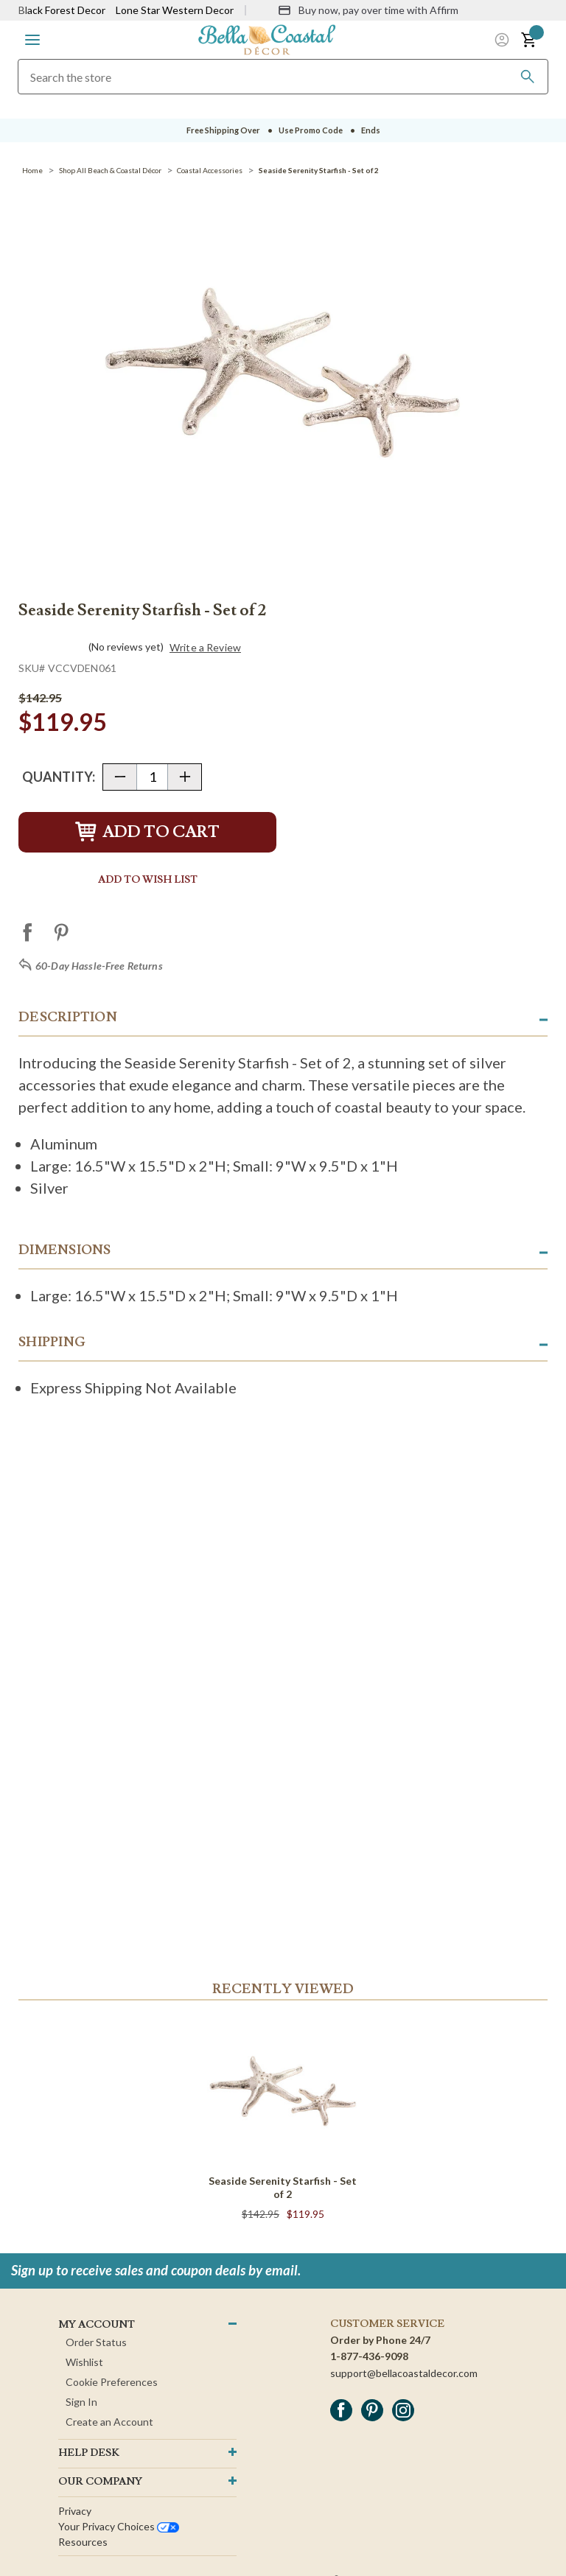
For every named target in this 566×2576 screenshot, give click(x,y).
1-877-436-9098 (369, 2356)
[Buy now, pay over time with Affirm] (368, 10)
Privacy (74, 2511)
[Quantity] (152, 777)
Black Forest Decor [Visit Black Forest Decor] (61, 10)
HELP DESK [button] (88, 2453)
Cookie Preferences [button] (112, 2382)
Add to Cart (147, 832)
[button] (32, 40)
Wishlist (84, 2362)
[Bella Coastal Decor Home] (267, 38)
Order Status (96, 2342)
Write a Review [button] (205, 648)
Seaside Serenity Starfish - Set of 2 (283, 2187)
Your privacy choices (118, 2526)
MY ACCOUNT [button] (96, 2324)
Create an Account (109, 2421)
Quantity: (58, 776)
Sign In (81, 2401)
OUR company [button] (100, 2481)
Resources (83, 2541)
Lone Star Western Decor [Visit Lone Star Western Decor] (175, 10)
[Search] (527, 76)
